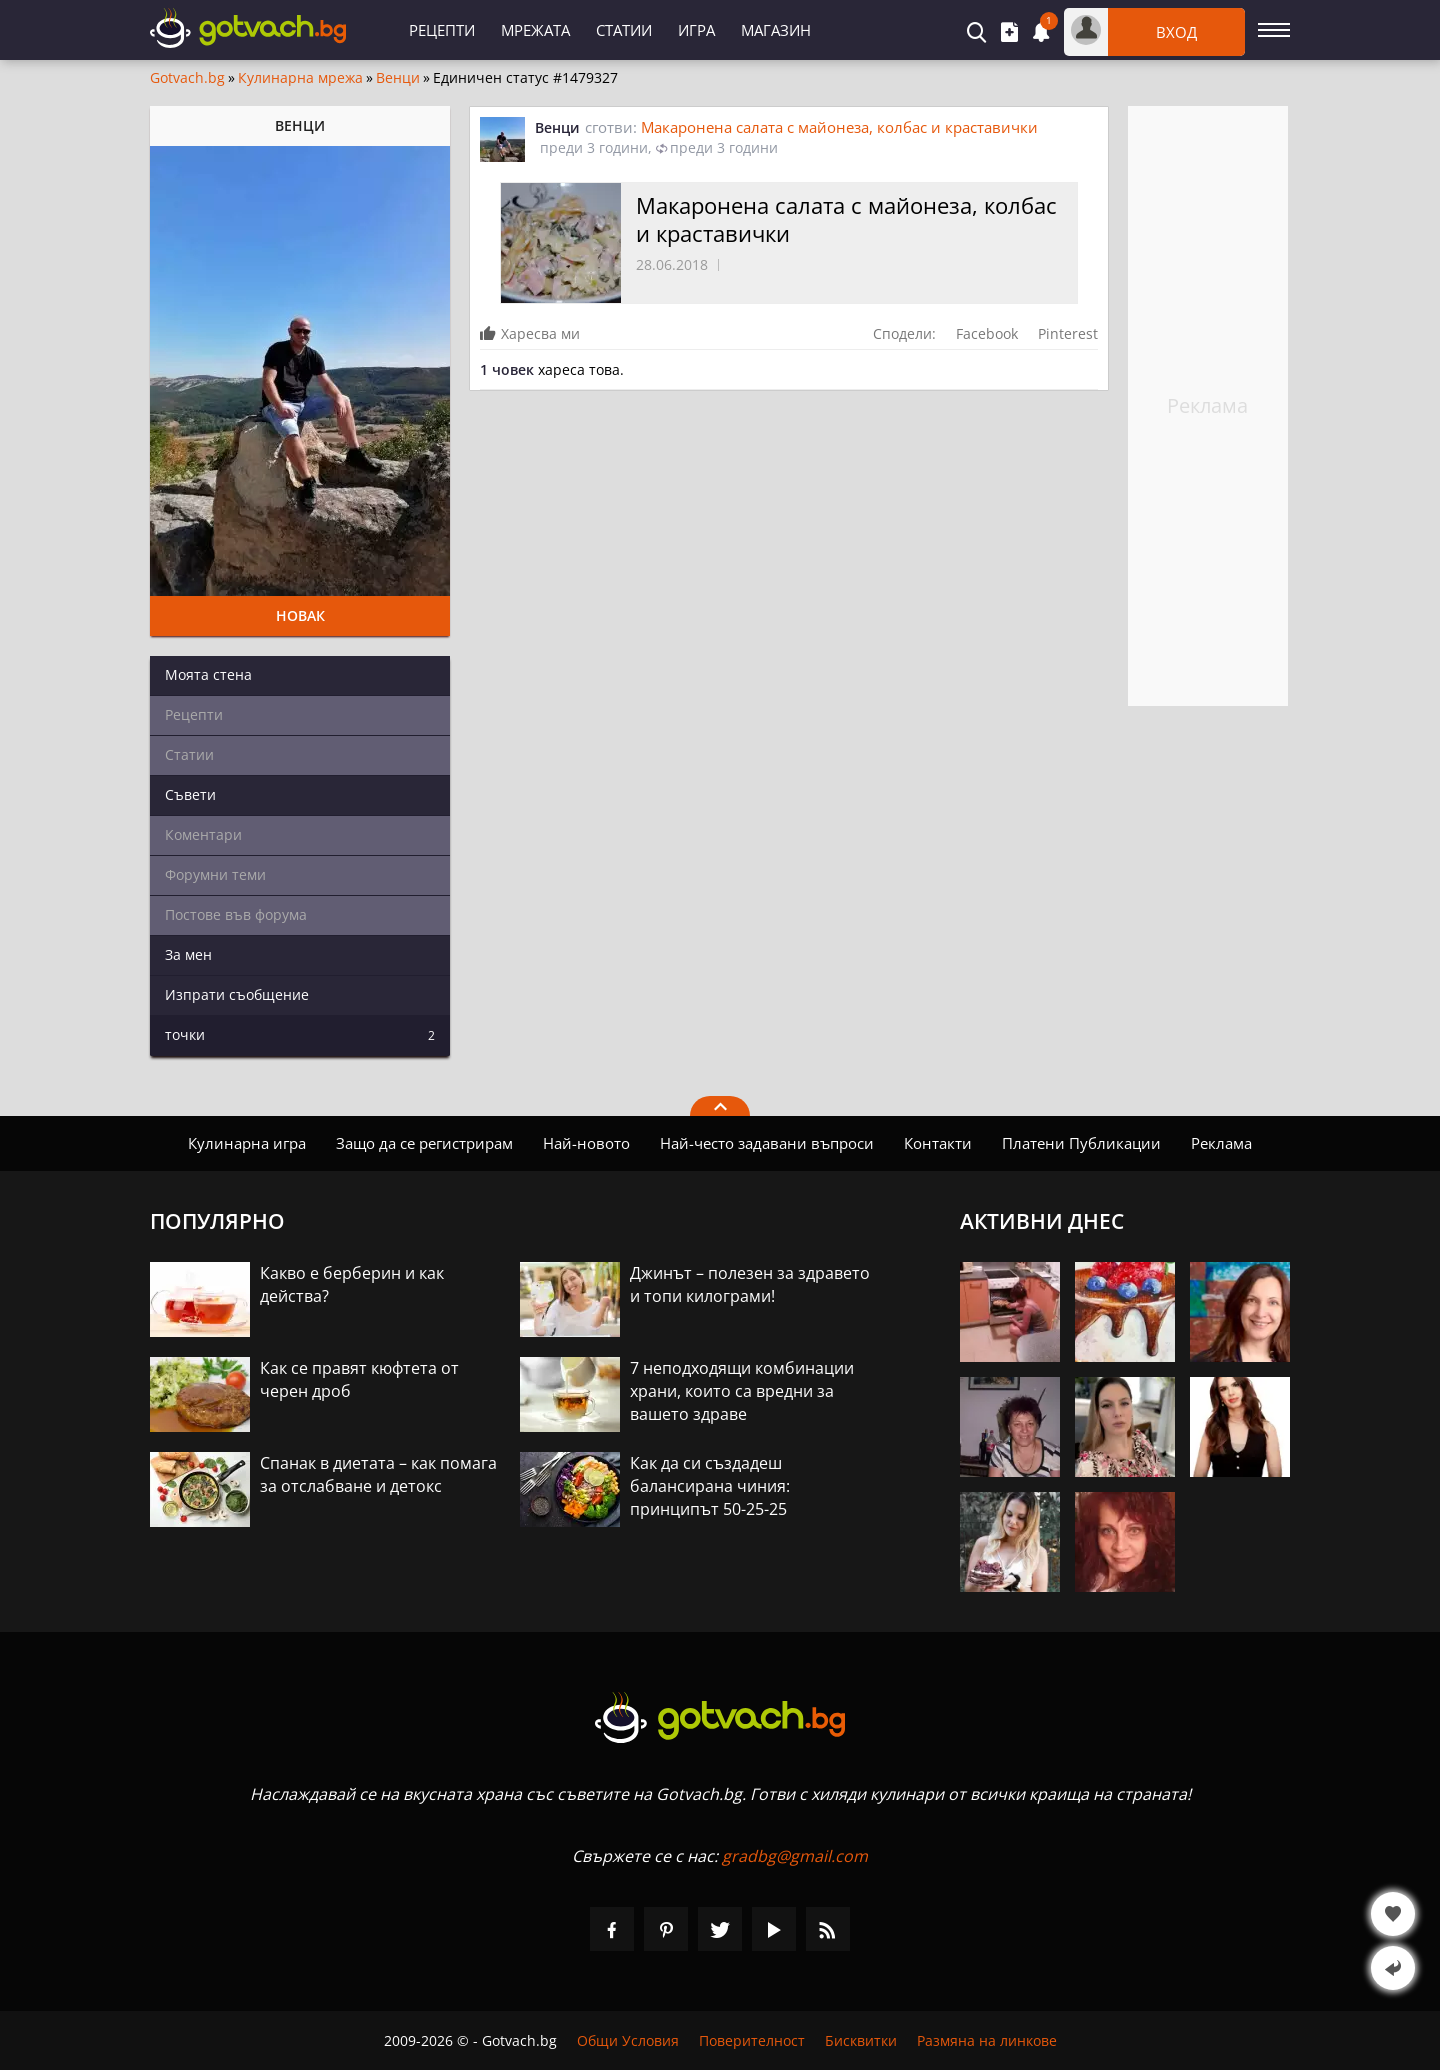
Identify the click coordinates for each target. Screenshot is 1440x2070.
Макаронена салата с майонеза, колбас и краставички (839, 127)
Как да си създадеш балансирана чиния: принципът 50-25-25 (710, 1486)
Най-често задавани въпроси (767, 1143)
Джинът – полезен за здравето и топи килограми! (750, 1284)
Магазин (776, 30)
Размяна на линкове (987, 2040)
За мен (188, 954)
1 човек (507, 369)
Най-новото (586, 1143)
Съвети (190, 794)
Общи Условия (628, 2040)
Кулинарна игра (247, 1143)
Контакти (938, 1143)
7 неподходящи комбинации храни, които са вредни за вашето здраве (742, 1391)
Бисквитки (861, 2040)
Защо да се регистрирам (424, 1143)
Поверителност (752, 2040)
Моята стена (208, 674)
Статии (624, 30)
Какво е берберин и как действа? (352, 1284)
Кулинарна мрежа (300, 78)
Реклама (1221, 1143)
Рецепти (442, 30)
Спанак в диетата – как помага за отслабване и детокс (378, 1474)
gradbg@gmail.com (795, 1856)
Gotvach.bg (187, 78)
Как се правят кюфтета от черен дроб (359, 1379)
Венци (398, 78)
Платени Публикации (1081, 1143)
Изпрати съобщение (237, 994)
